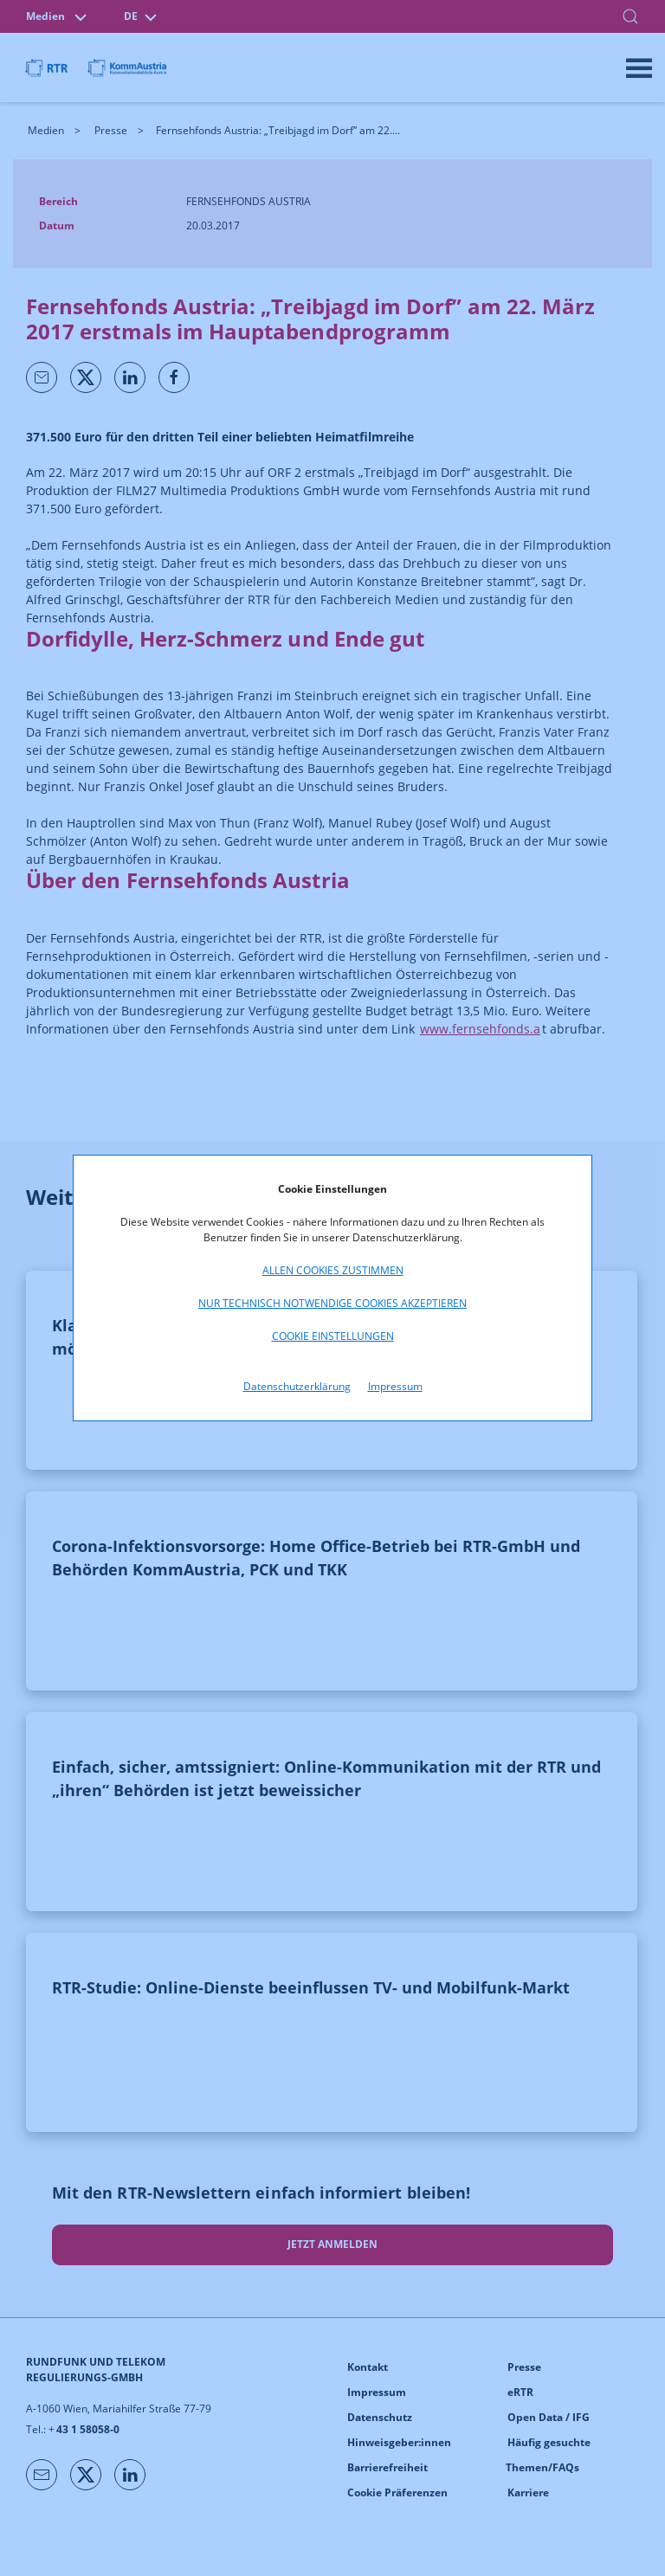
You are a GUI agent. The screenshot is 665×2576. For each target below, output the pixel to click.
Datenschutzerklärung (297, 1386)
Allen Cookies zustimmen (333, 1270)
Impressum (395, 1386)
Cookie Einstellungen (333, 1336)
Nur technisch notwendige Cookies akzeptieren (332, 1303)
